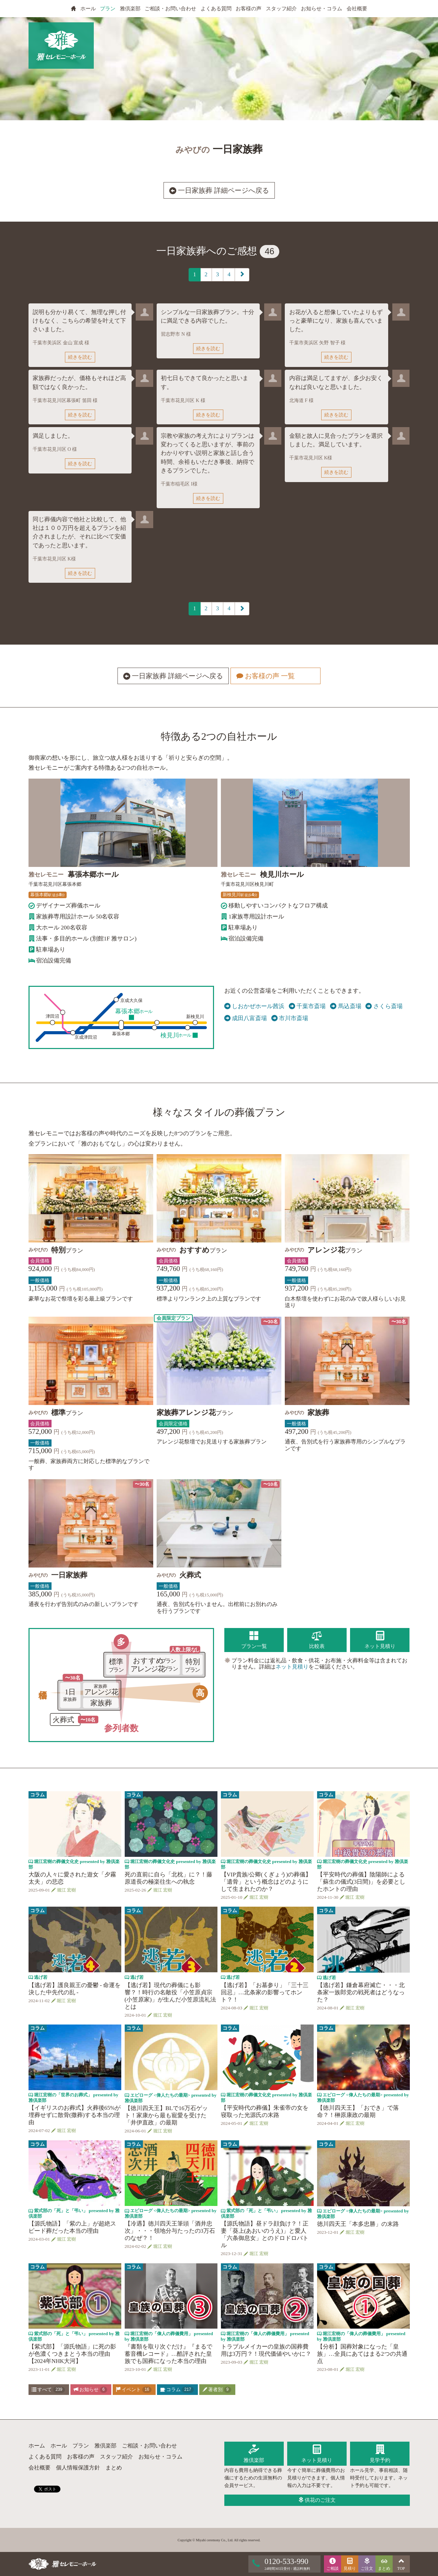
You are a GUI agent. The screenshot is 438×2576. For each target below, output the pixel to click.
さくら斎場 (384, 1006)
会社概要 (357, 8)
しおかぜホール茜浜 (254, 1006)
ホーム (37, 2446)
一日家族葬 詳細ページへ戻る (219, 190)
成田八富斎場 (245, 1018)
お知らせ (90, 2390)
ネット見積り (292, 1667)
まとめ (113, 2468)
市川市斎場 (289, 1018)
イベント (133, 2390)
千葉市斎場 (307, 1006)
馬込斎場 (345, 1006)
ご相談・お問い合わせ (170, 8)
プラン (107, 8)
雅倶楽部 (130, 8)
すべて (48, 2390)
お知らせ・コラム (321, 8)
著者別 (216, 2390)
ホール (88, 8)
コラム (176, 2390)
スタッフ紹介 (281, 8)
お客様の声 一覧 (274, 676)
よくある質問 (216, 8)
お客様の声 (248, 8)
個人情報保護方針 (78, 2468)
